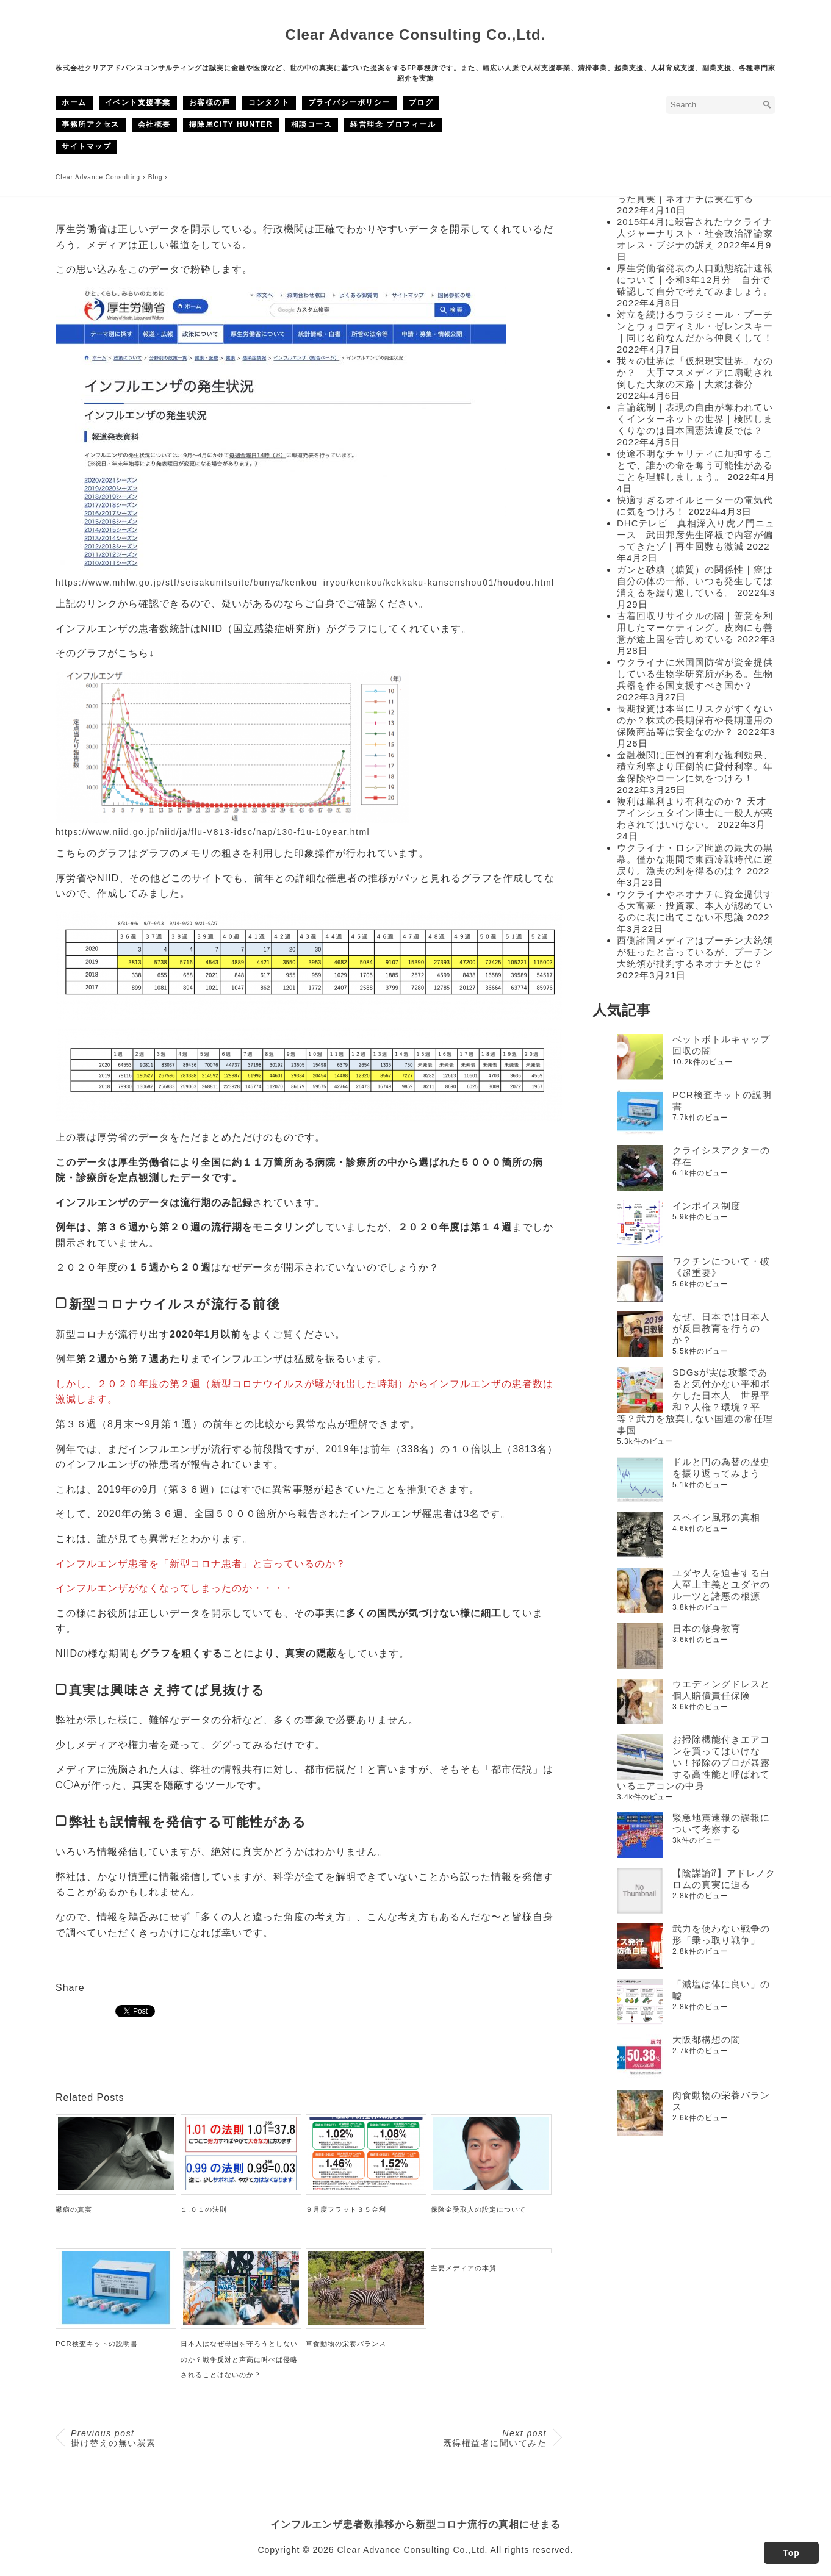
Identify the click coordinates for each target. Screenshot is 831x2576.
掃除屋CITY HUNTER (231, 124)
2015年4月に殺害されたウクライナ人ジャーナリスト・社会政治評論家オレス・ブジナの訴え (695, 233)
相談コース (312, 124)
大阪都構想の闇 (706, 2039)
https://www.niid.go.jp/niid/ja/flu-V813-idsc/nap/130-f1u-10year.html (213, 832)
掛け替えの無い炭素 (113, 2438)
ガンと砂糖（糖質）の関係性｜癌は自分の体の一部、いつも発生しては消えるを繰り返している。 (695, 581)
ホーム (74, 102)
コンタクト (269, 102)
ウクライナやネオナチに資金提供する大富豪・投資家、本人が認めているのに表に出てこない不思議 (695, 905)
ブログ (421, 102)
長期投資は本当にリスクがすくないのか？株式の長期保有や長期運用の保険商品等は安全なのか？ (695, 720)
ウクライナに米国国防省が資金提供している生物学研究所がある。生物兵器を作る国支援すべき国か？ (695, 674)
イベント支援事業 (138, 102)
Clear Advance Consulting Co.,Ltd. (416, 34)
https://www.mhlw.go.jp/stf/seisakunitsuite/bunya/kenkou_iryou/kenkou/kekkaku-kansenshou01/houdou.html (305, 582)
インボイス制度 (706, 1205)
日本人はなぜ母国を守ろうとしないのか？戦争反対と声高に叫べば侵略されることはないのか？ (239, 2359)
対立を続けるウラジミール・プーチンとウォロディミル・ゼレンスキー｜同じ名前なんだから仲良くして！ (695, 326)
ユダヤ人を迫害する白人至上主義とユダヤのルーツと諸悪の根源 (721, 1584)
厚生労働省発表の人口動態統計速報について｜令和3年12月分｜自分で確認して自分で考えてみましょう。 (695, 279)
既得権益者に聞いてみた (495, 2438)
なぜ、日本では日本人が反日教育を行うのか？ (721, 1328)
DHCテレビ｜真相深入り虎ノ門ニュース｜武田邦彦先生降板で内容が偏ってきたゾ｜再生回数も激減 (696, 534)
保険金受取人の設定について (478, 2209)
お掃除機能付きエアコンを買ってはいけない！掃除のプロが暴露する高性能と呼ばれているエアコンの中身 (693, 1762)
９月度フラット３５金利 (346, 2209)
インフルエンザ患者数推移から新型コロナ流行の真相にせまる (415, 2524)
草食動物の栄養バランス (346, 2343)
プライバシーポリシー (349, 102)
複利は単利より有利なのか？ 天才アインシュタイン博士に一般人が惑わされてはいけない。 (695, 813)
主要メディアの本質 (464, 2268)
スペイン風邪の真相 (716, 1517)
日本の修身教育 (706, 1628)
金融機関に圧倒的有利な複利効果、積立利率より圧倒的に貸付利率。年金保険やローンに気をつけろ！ (695, 766)
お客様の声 (210, 102)
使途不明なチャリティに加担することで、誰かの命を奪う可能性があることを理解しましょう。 (695, 465)
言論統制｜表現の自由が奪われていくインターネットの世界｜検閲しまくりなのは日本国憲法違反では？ (695, 419)
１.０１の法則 (204, 2209)
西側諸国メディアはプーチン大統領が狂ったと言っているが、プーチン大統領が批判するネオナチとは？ (695, 952)
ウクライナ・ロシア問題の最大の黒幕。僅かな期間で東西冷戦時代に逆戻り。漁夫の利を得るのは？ (695, 859)
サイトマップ (86, 146)
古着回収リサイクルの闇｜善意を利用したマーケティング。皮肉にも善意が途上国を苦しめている (695, 627)
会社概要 (154, 124)
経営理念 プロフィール (393, 124)
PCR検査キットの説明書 (97, 2343)
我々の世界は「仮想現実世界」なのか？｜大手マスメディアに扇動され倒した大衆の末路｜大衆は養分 (695, 372)
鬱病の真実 (74, 2209)
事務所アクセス (91, 124)
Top (791, 2553)
